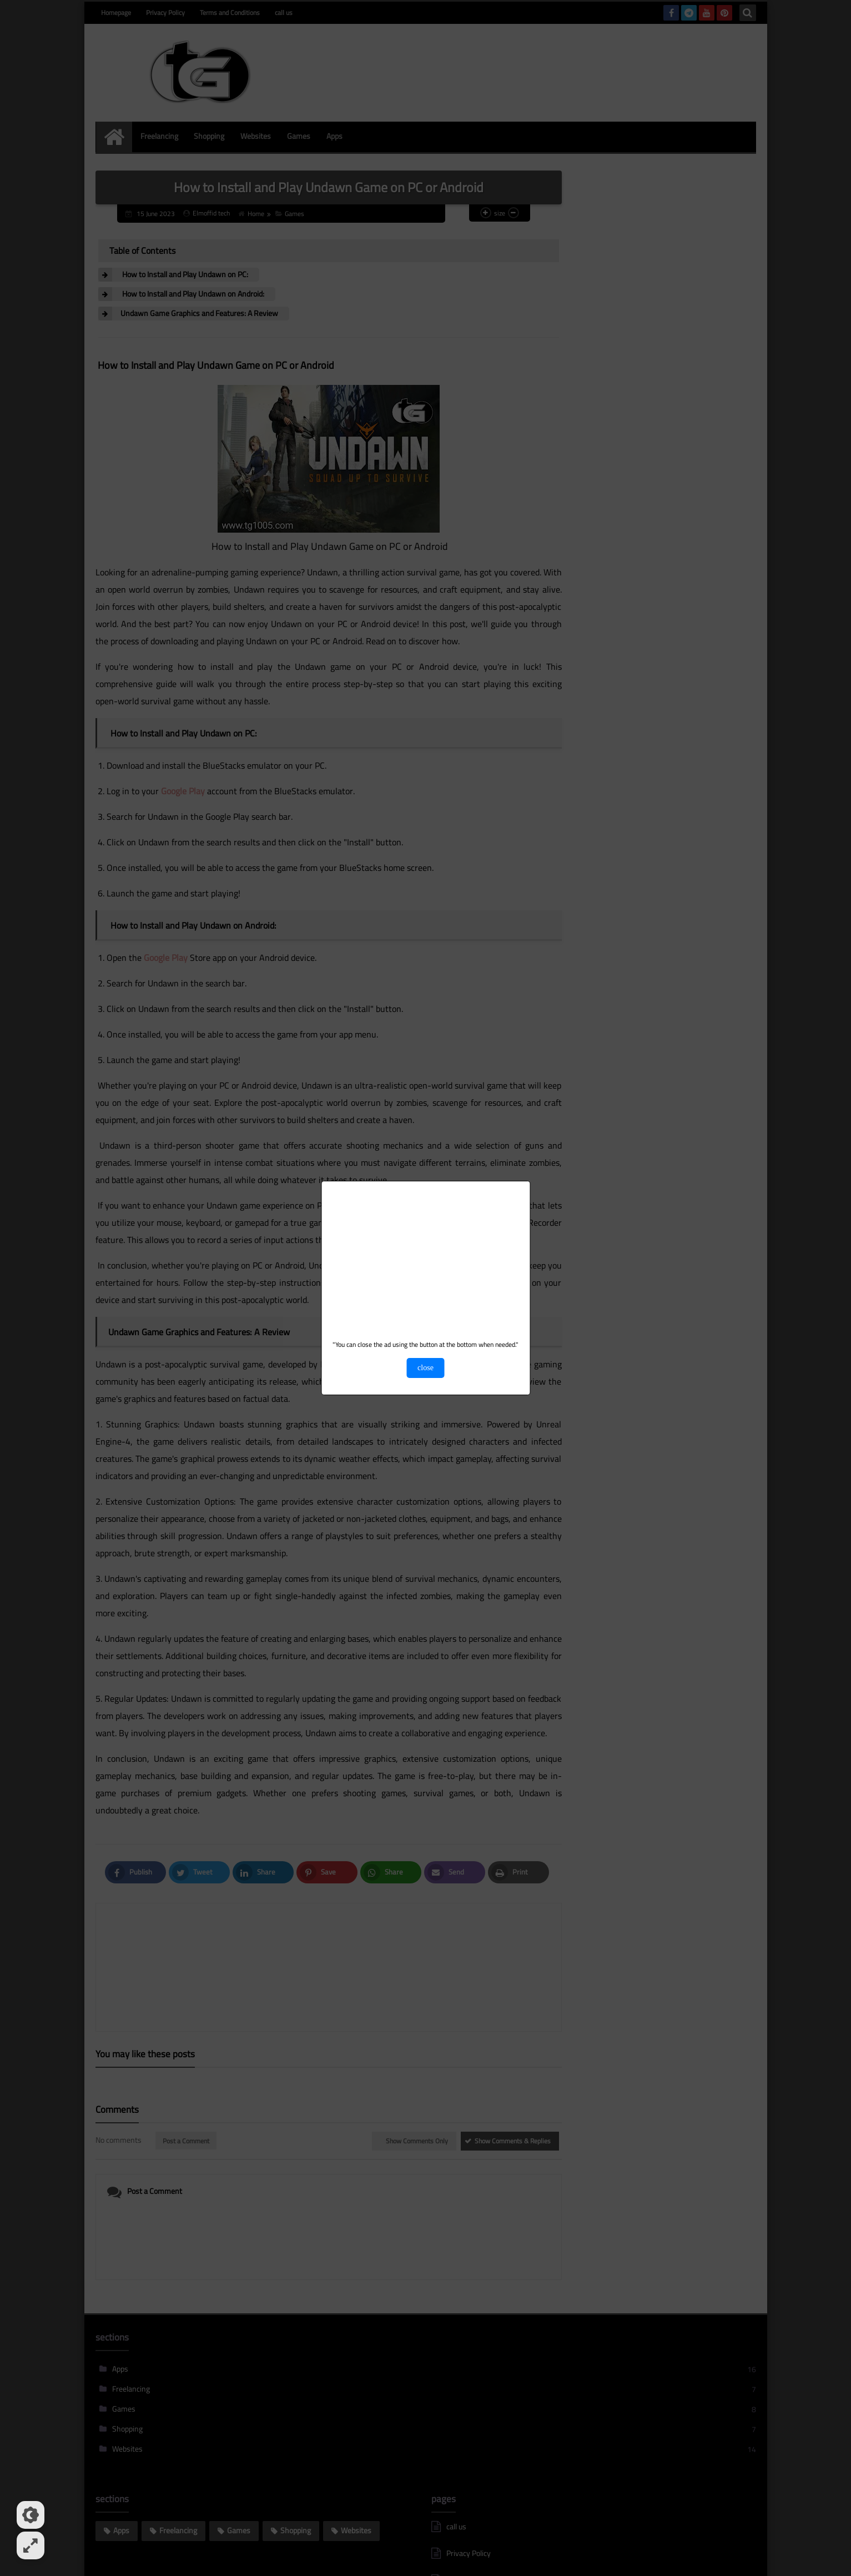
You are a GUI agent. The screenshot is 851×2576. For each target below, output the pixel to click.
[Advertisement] (425, 1261)
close (425, 1368)
